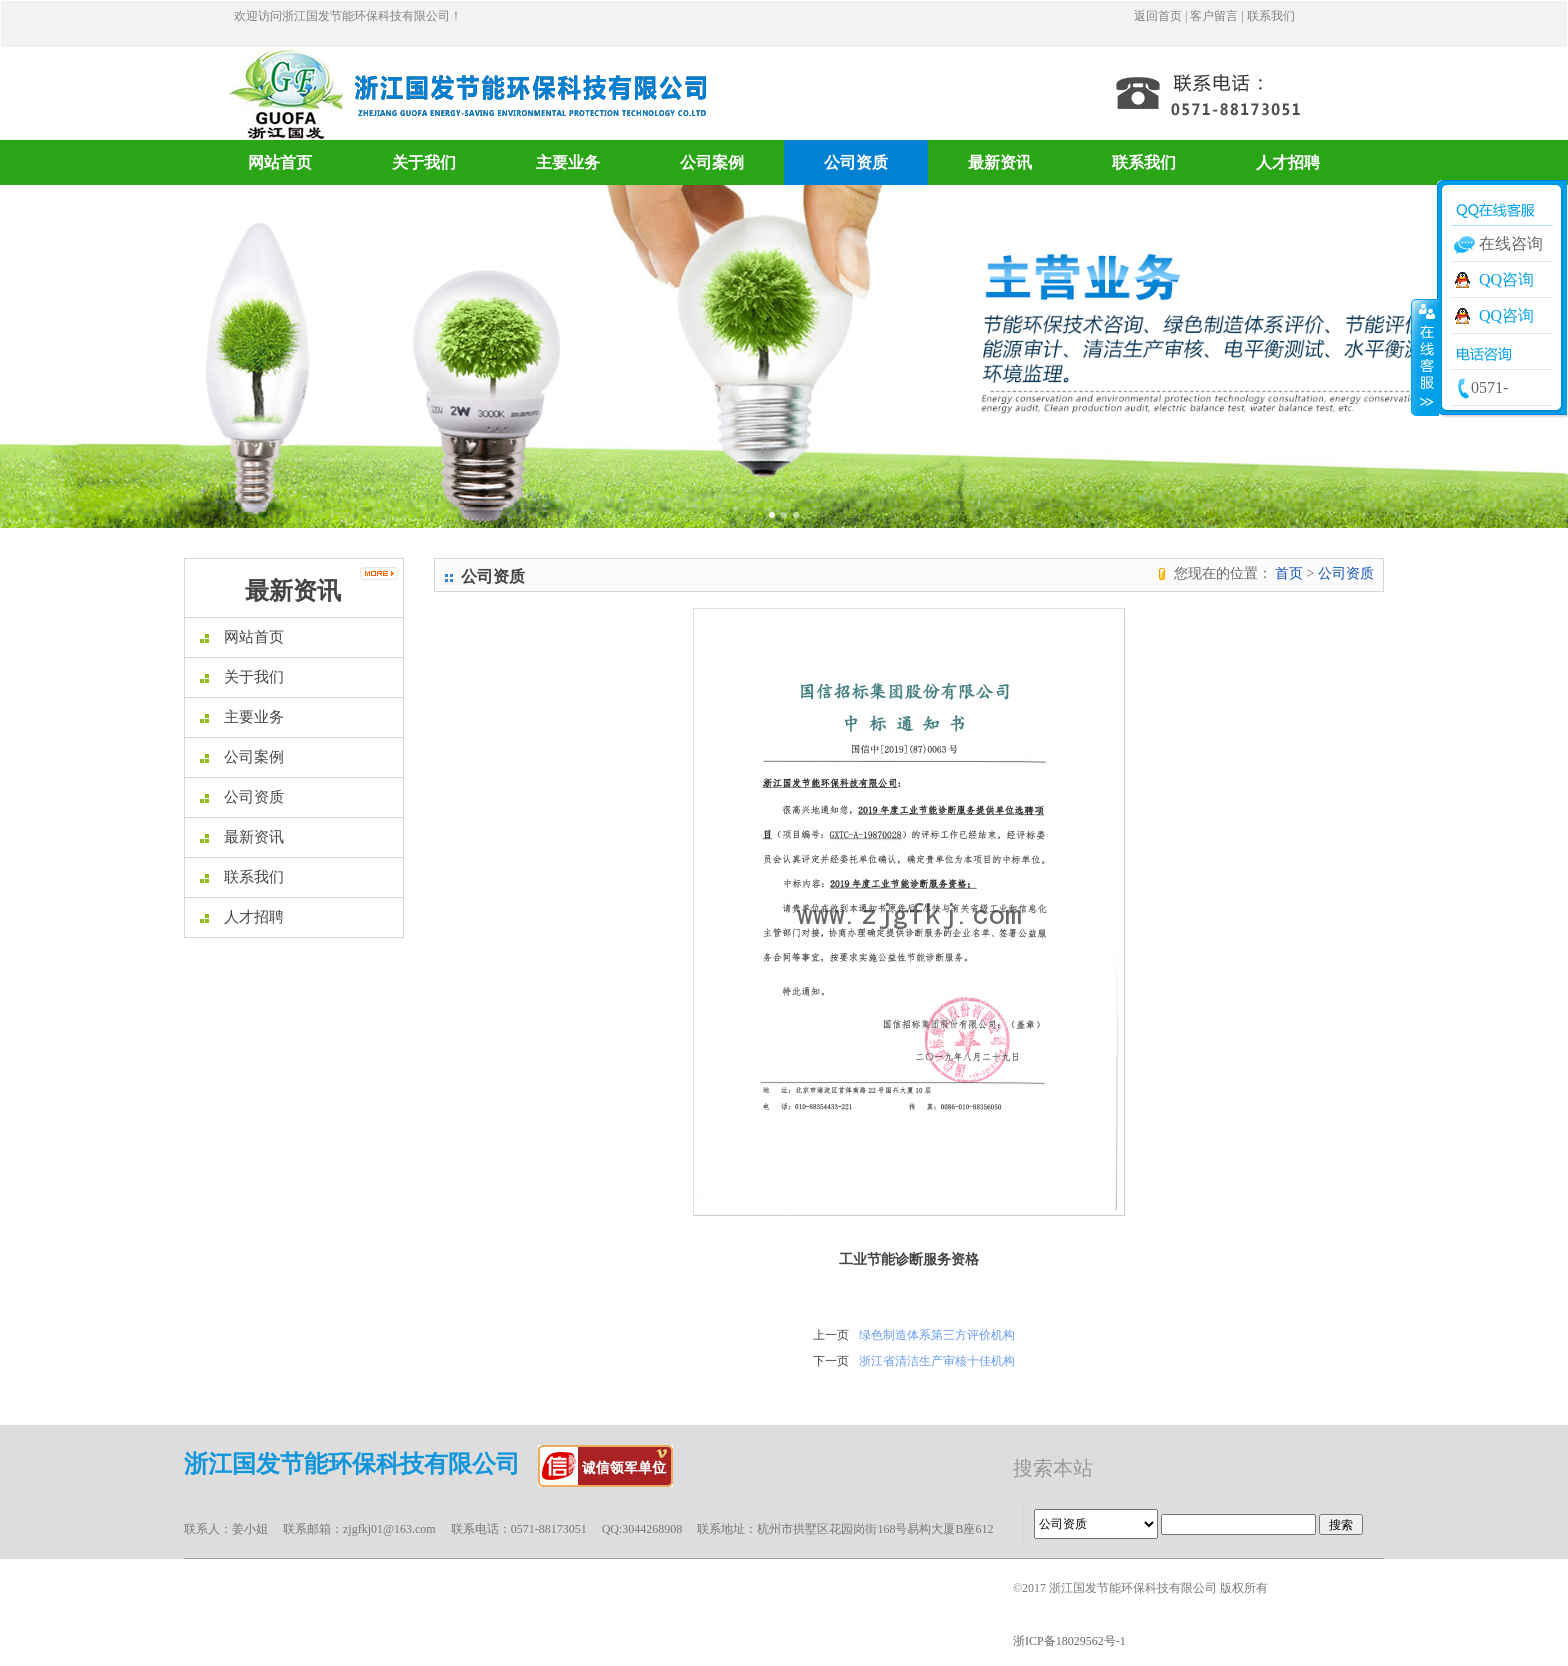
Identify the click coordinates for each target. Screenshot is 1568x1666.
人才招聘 (1288, 162)
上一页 (831, 1335)
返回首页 (1158, 16)
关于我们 (424, 162)
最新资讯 (1000, 162)
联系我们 (1271, 16)
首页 (1289, 573)
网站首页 (280, 162)
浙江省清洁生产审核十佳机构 (937, 1361)
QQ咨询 (1506, 279)
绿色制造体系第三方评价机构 (937, 1335)
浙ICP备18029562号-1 (1069, 1641)
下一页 (831, 1361)
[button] (117, 356)
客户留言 (1214, 16)
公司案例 (712, 162)
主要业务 (568, 162)
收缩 (1425, 357)
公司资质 (856, 162)
